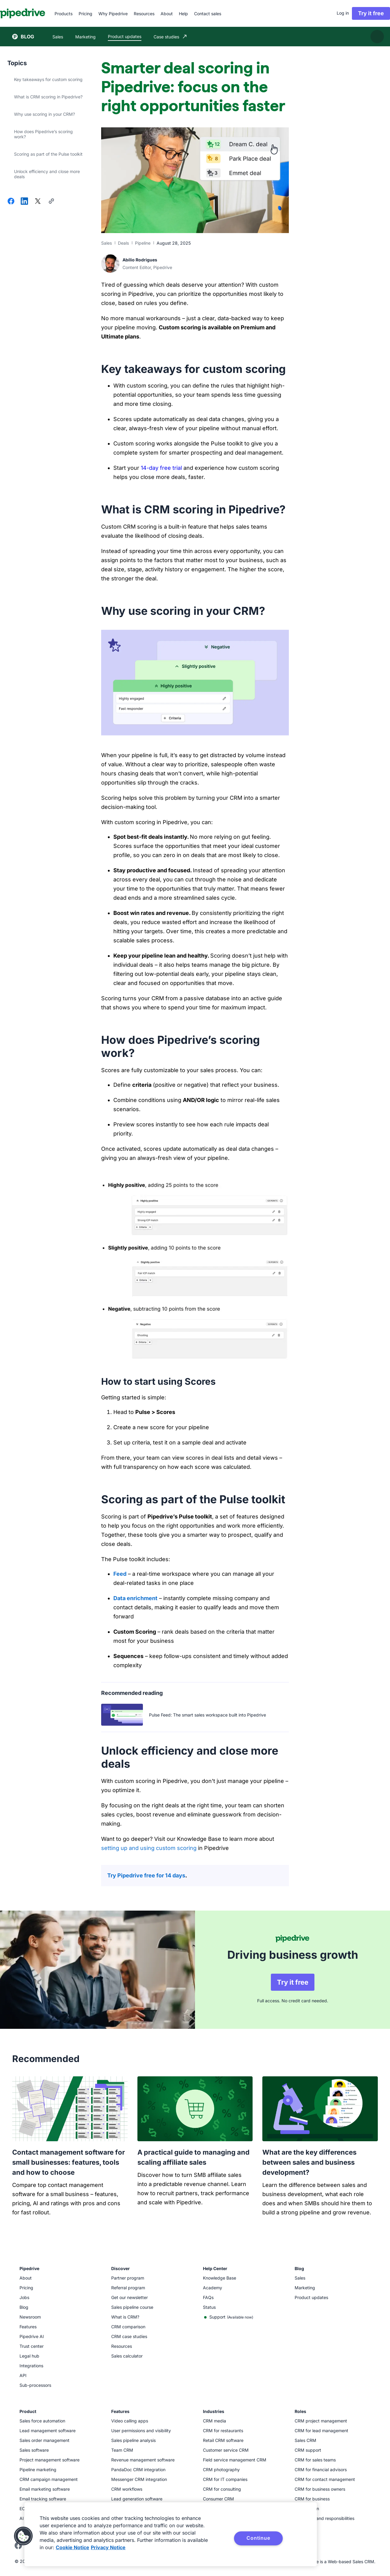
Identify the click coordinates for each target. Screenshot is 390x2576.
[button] (23, 2536)
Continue (258, 2538)
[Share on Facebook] (11, 201)
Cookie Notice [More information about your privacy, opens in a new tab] (72, 2547)
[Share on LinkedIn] (24, 201)
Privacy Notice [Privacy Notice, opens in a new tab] (108, 2547)
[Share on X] (37, 201)
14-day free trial (161, 468)
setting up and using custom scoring (149, 1848)
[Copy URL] (51, 201)
